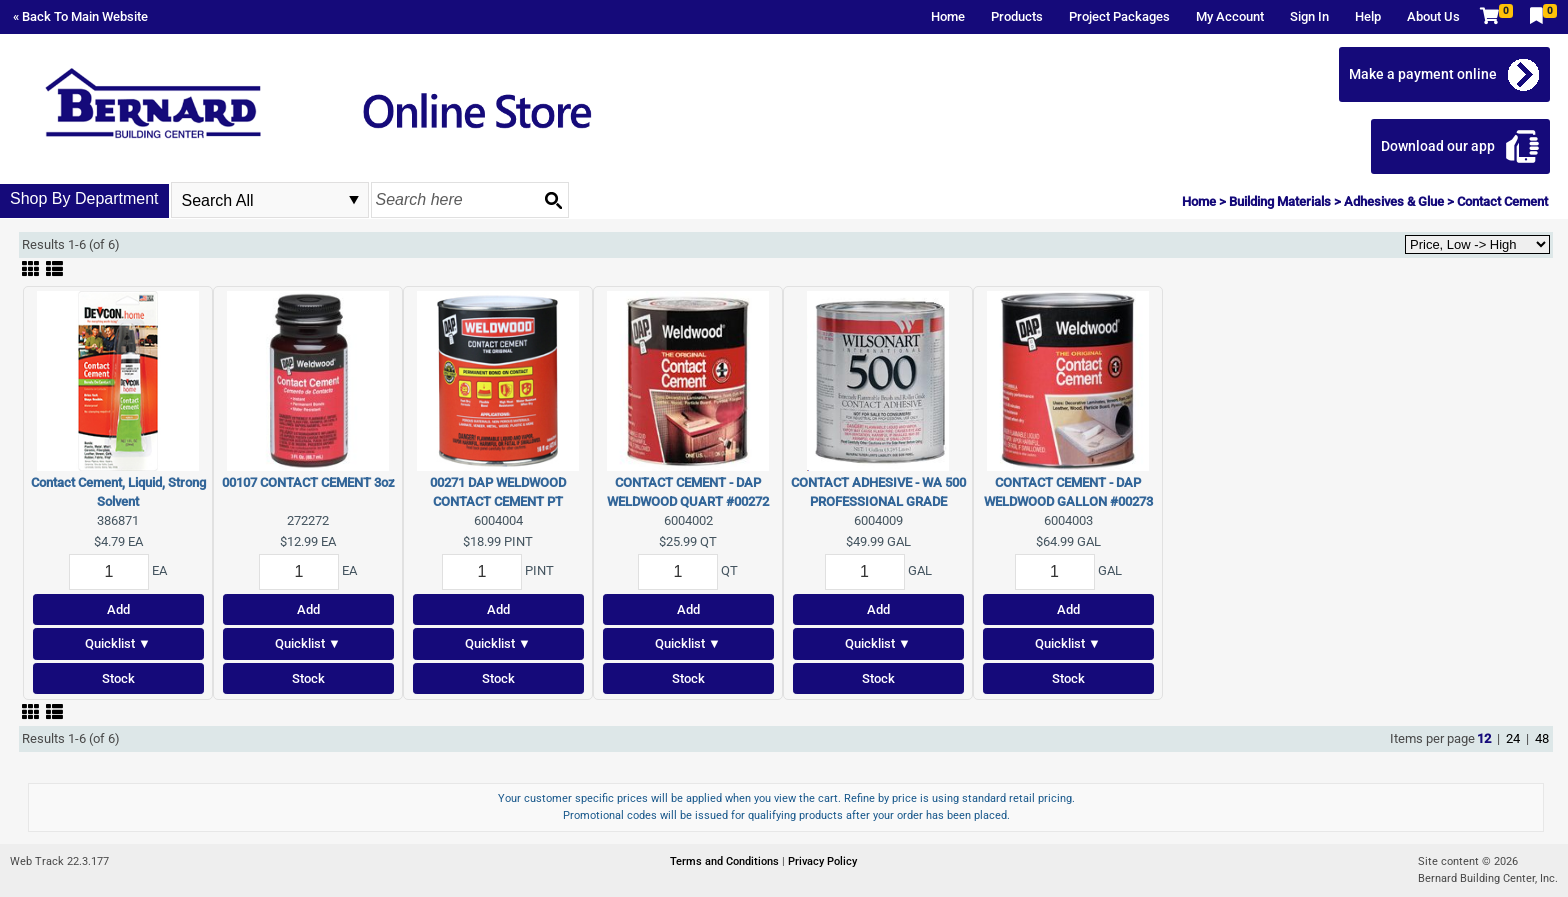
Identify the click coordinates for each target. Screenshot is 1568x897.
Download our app (1438, 146)
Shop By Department (84, 198)
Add (118, 609)
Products (1017, 16)
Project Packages (1119, 16)
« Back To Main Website (80, 16)
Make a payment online (1423, 74)
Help (1368, 16)
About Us (1433, 16)
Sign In (1309, 16)
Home (948, 16)
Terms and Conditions (726, 861)
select (354, 200)
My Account (1230, 16)
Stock (118, 678)
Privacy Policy (822, 861)
